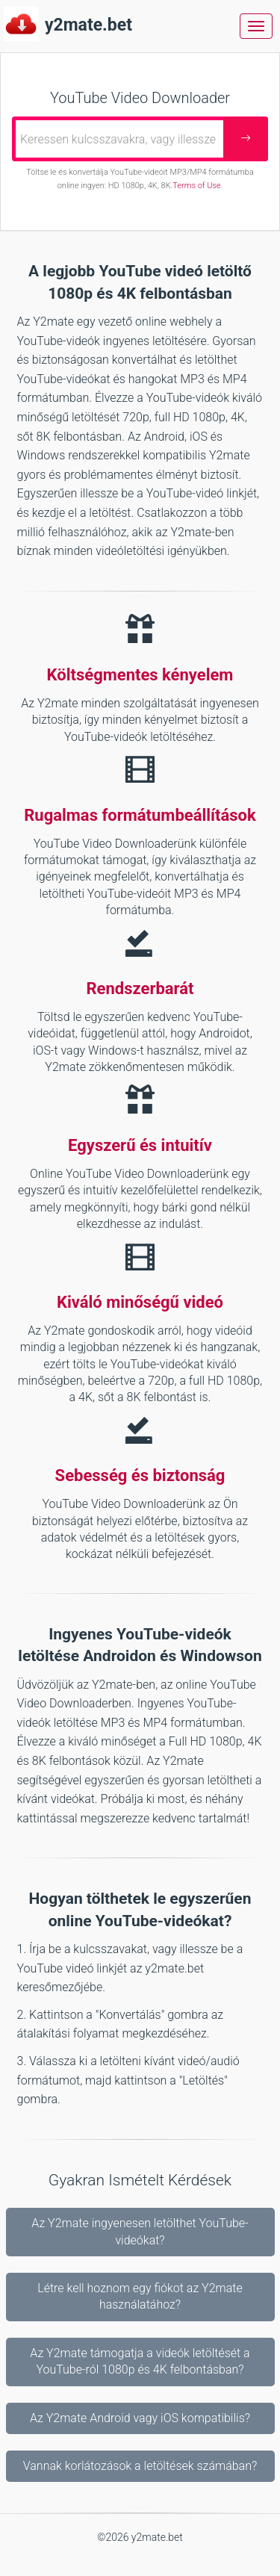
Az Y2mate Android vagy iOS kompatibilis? (140, 2418)
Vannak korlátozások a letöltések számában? (140, 2466)
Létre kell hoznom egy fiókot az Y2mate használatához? (140, 2296)
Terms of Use (196, 185)
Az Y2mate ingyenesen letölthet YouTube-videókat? (139, 2231)
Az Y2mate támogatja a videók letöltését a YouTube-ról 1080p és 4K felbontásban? (139, 2361)
